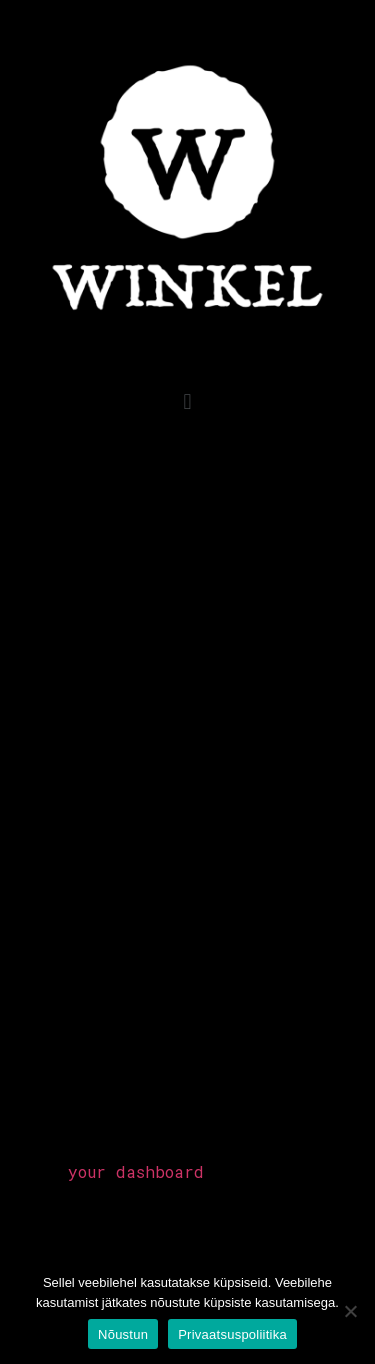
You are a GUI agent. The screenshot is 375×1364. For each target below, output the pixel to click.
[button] (187, 401)
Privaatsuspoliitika (232, 1334)
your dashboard (136, 1171)
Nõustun (123, 1334)
